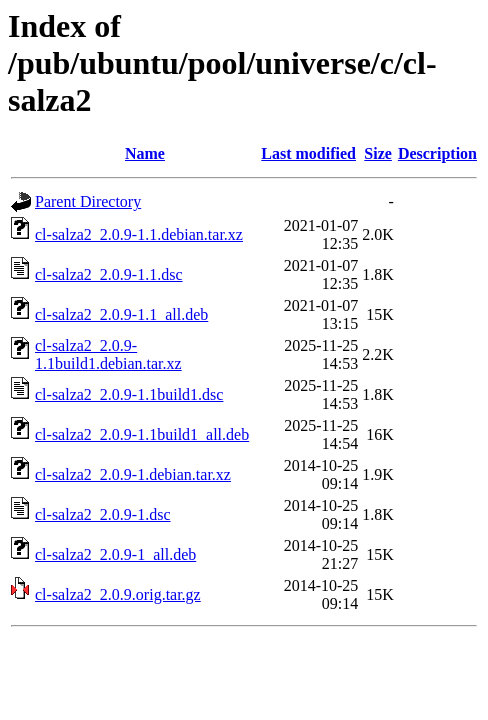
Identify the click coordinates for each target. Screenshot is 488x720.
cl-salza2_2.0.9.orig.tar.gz (118, 594)
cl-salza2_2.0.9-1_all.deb (115, 554)
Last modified (308, 153)
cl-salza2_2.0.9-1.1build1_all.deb (142, 434)
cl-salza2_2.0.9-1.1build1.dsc (129, 394)
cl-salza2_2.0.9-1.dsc (103, 514)
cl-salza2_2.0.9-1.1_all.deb (121, 314)
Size (378, 153)
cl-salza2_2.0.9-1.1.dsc (109, 274)
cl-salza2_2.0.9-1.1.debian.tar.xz (139, 234)
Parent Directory (88, 201)
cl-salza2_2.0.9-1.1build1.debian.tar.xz (108, 354)
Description (437, 153)
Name (145, 153)
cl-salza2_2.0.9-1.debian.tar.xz (133, 474)
